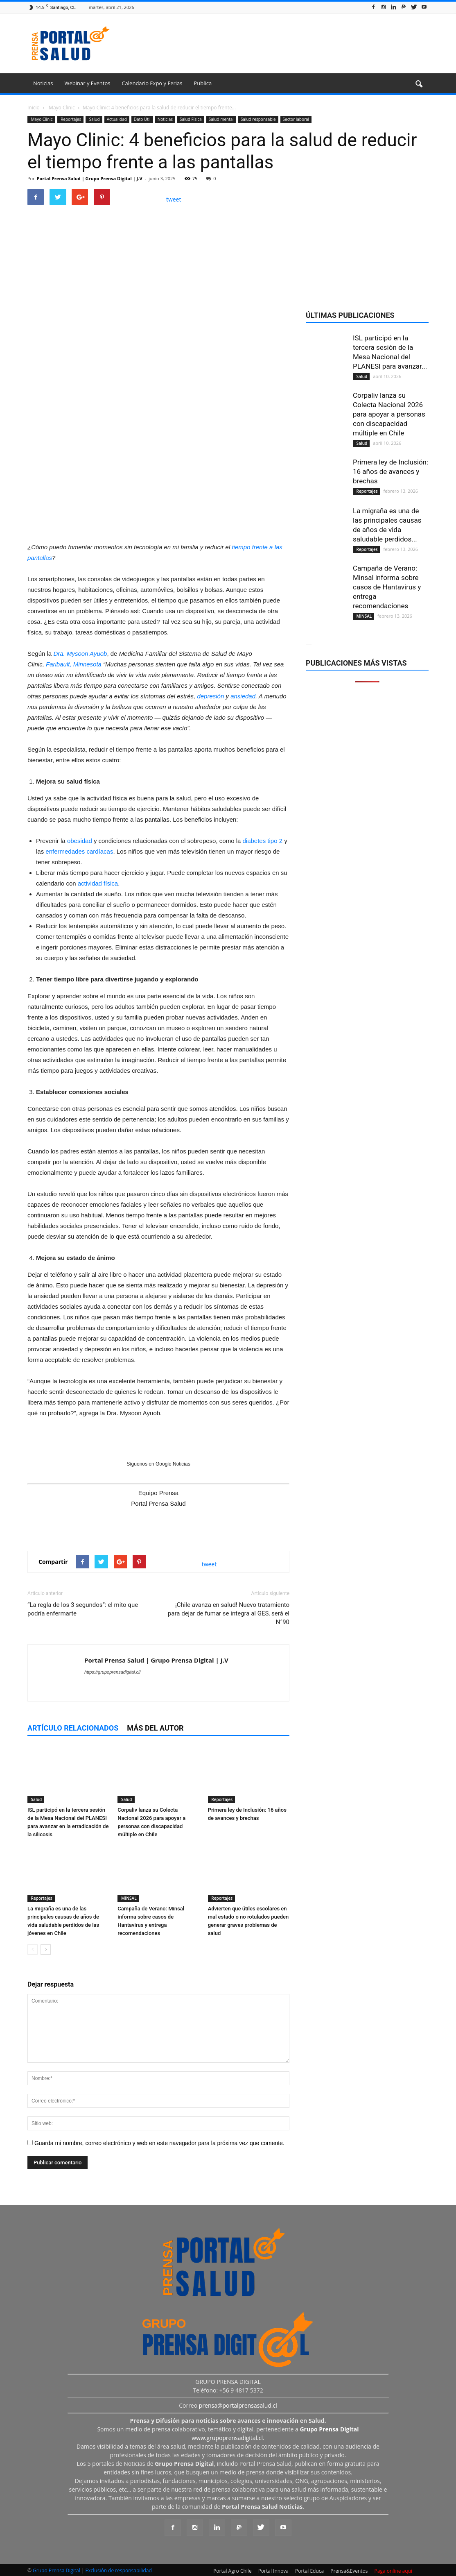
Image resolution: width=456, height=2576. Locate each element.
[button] (419, 84)
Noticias (43, 83)
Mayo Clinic (41, 119)
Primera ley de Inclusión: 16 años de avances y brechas (390, 471)
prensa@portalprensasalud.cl (238, 2405)
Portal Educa (309, 2570)
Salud (93, 119)
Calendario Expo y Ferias (152, 83)
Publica (203, 83)
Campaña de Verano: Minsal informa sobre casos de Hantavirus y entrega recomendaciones (387, 587)
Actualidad (117, 119)
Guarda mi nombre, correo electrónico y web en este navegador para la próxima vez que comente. (159, 2143)
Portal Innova (273, 2570)
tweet (173, 199)
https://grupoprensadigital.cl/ (112, 1672)
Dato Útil (142, 119)
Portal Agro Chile (232, 2570)
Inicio (33, 107)
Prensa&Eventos (349, 2570)
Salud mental (221, 119)
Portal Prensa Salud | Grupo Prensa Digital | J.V (89, 178)
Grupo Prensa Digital (56, 2570)
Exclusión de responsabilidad (119, 2570)
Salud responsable (258, 119)
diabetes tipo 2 (262, 840)
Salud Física (191, 119)
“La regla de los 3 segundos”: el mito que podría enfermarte (82, 1609)
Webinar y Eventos (87, 83)
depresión (210, 696)
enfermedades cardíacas (79, 851)
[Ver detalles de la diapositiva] (158, 465)
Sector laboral (296, 119)
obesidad (79, 840)
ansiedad (242, 696)
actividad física (98, 883)
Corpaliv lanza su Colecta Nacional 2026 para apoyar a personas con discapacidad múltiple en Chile (389, 414)
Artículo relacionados (72, 1728)
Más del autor (155, 1728)
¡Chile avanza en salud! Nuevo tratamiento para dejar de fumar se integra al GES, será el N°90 (228, 1613)
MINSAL (128, 1898)
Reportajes (70, 119)
